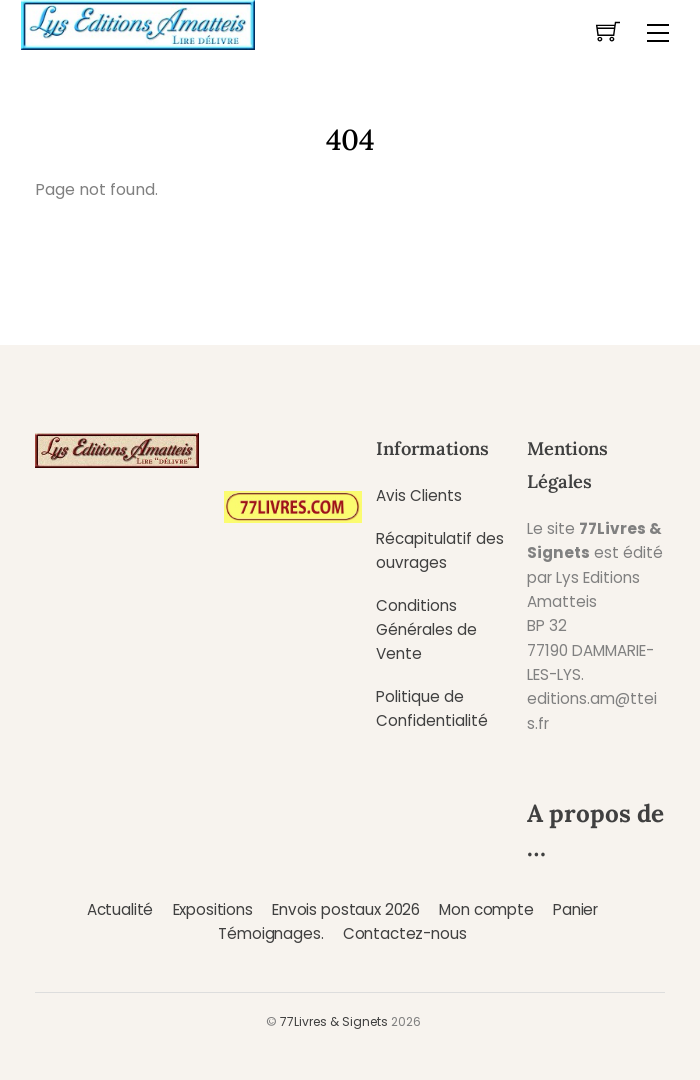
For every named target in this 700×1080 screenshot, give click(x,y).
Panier (575, 909)
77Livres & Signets (334, 1021)
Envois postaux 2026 (346, 909)
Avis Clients (419, 495)
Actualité (120, 909)
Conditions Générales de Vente (426, 630)
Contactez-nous (405, 933)
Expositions (213, 909)
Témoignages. (270, 933)
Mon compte (486, 909)
